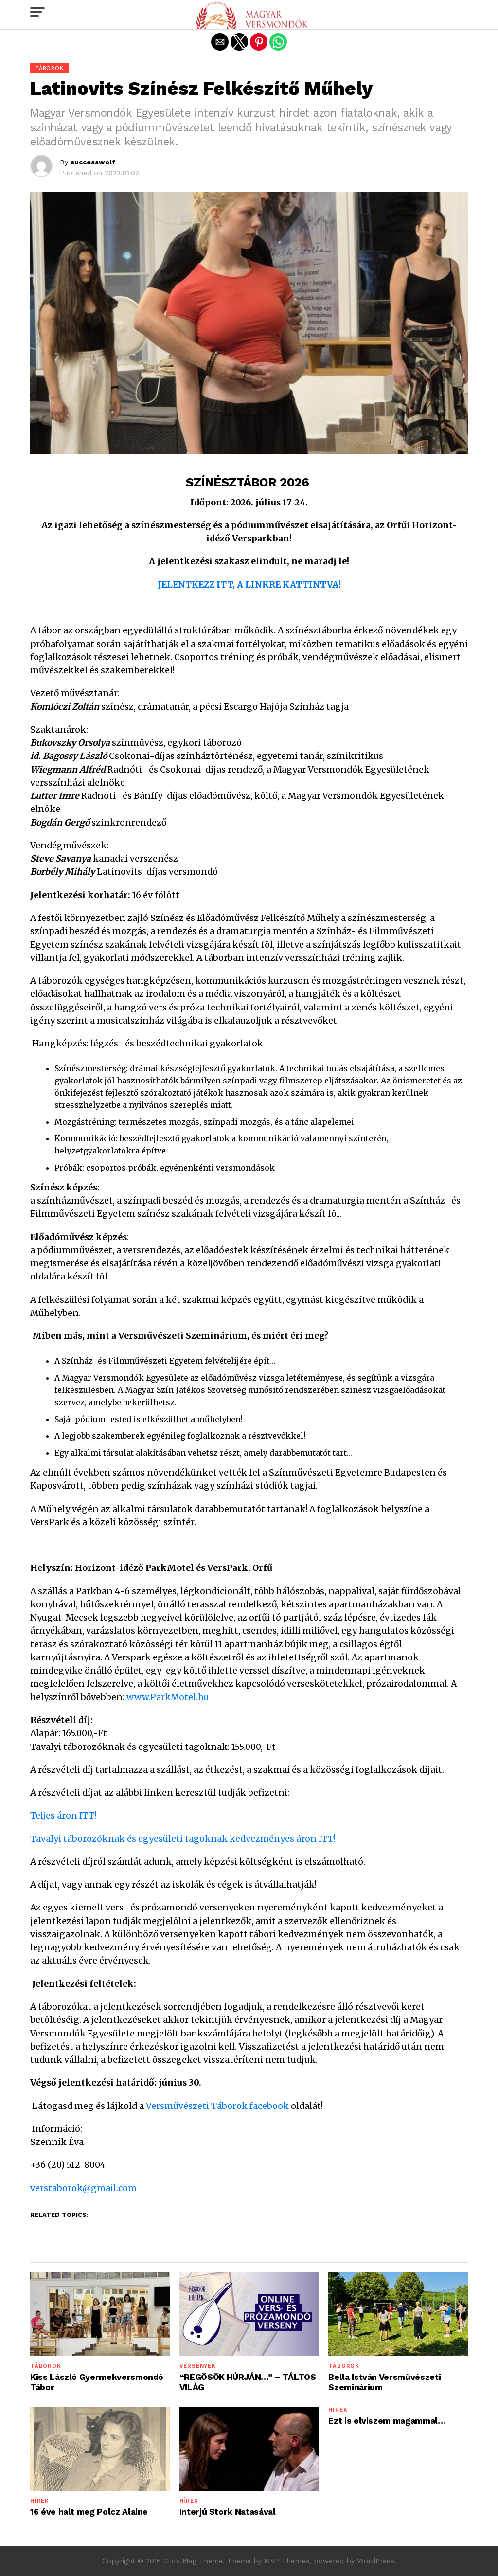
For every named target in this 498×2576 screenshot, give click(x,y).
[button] (37, 12)
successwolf (93, 162)
